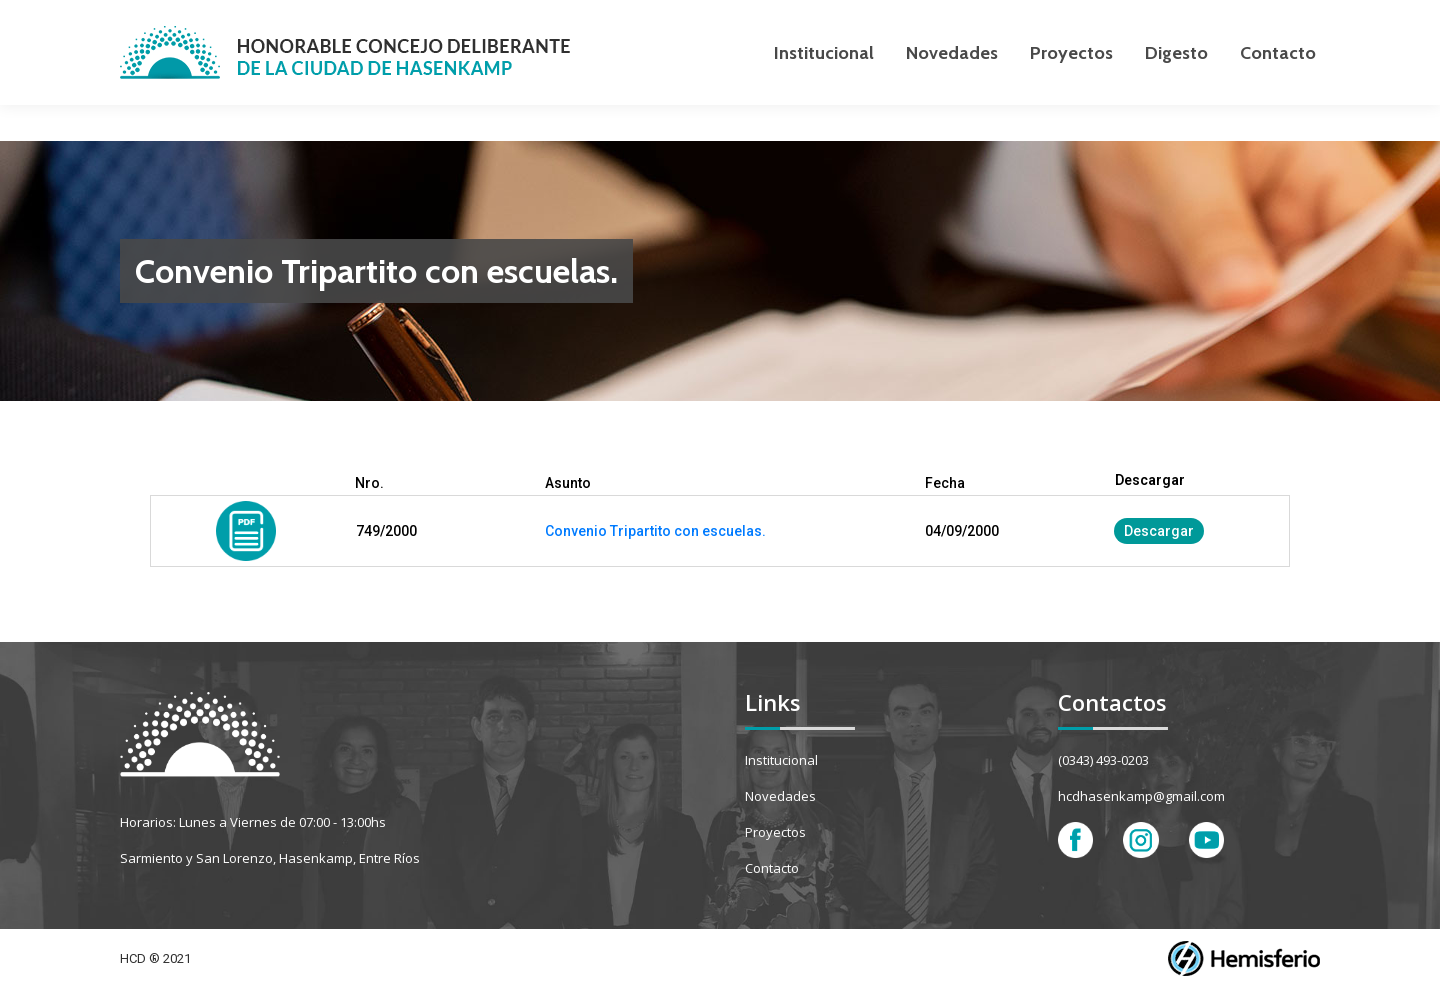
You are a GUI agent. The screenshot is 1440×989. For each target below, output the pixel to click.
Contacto (772, 868)
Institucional (781, 760)
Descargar (1159, 531)
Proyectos (775, 832)
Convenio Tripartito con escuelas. (655, 531)
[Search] (1220, 18)
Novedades (780, 796)
